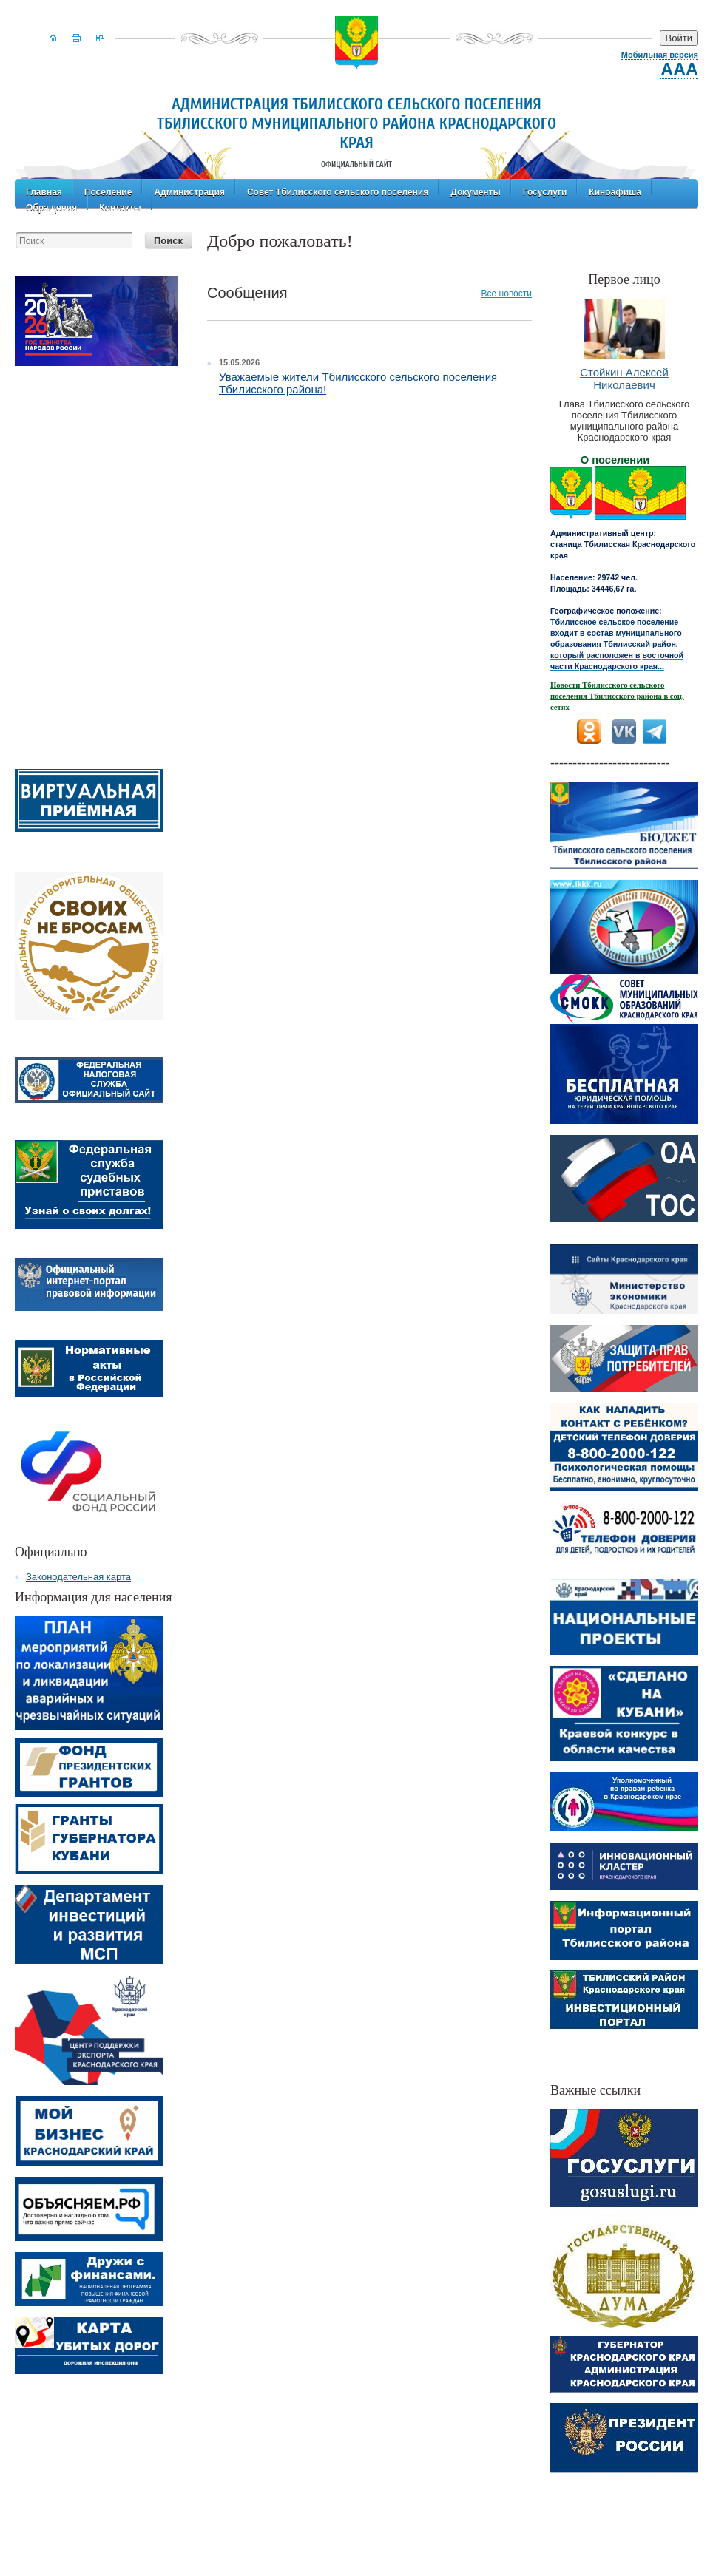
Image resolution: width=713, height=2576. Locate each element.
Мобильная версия (659, 54)
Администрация (189, 190)
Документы (475, 190)
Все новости (506, 293)
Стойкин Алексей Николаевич (624, 378)
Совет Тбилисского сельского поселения (337, 190)
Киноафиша (615, 190)
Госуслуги (545, 190)
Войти (679, 38)
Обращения (51, 206)
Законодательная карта (78, 1576)
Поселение (108, 190)
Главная (44, 190)
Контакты (120, 206)
